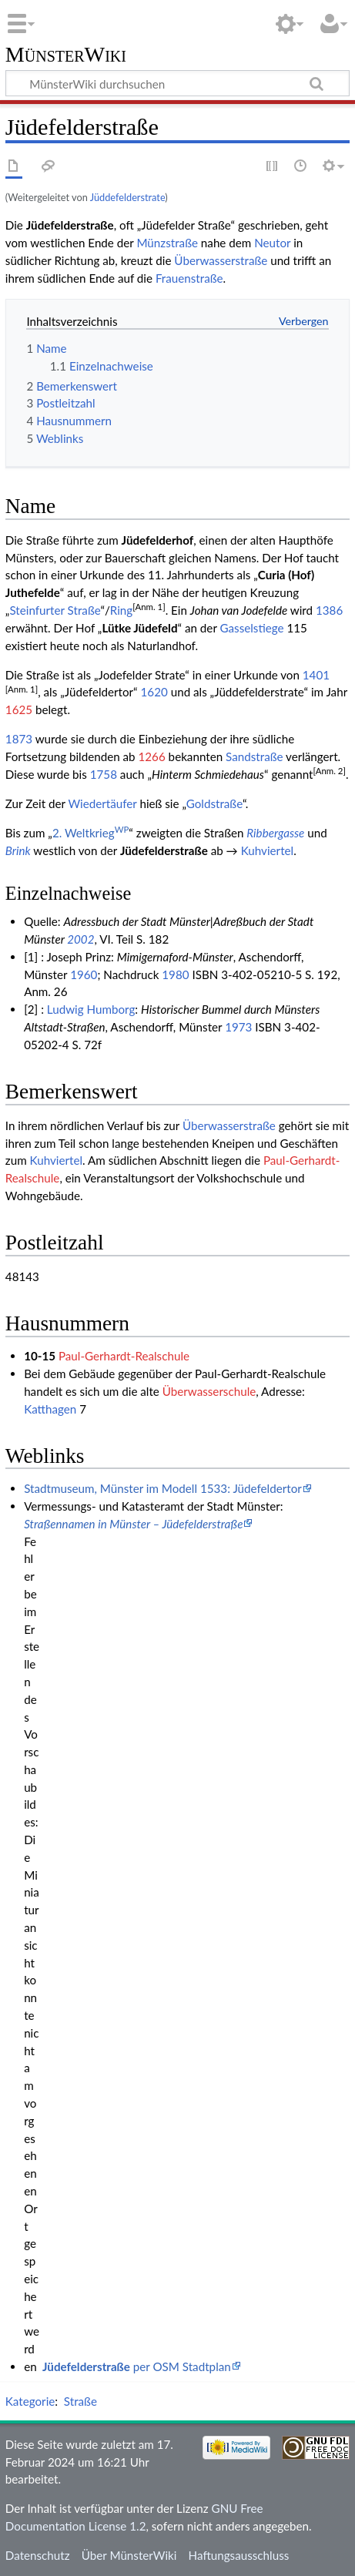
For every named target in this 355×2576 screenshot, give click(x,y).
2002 (80, 939)
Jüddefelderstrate (128, 197)
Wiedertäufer (102, 803)
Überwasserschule (209, 1391)
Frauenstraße (189, 278)
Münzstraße (167, 243)
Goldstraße (214, 803)
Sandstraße (254, 756)
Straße (80, 2401)
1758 (103, 774)
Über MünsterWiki (129, 2555)
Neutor (272, 243)
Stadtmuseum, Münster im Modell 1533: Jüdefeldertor (163, 1488)
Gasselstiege (252, 628)
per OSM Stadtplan (136, 2366)
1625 (18, 709)
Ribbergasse (275, 833)
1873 (18, 739)
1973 (238, 1027)
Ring (121, 610)
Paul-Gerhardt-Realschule (124, 1356)
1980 (175, 974)
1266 (151, 756)
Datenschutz (37, 2555)
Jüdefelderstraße (164, 850)
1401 (316, 675)
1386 (329, 610)
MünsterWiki (65, 55)
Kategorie (30, 2401)
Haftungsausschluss (239, 2555)
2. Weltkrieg (90, 833)
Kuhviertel (267, 850)
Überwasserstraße (220, 260)
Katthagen (50, 1409)
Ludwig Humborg (91, 1009)
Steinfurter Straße (54, 610)
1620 (154, 692)
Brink (18, 850)
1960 (83, 974)
